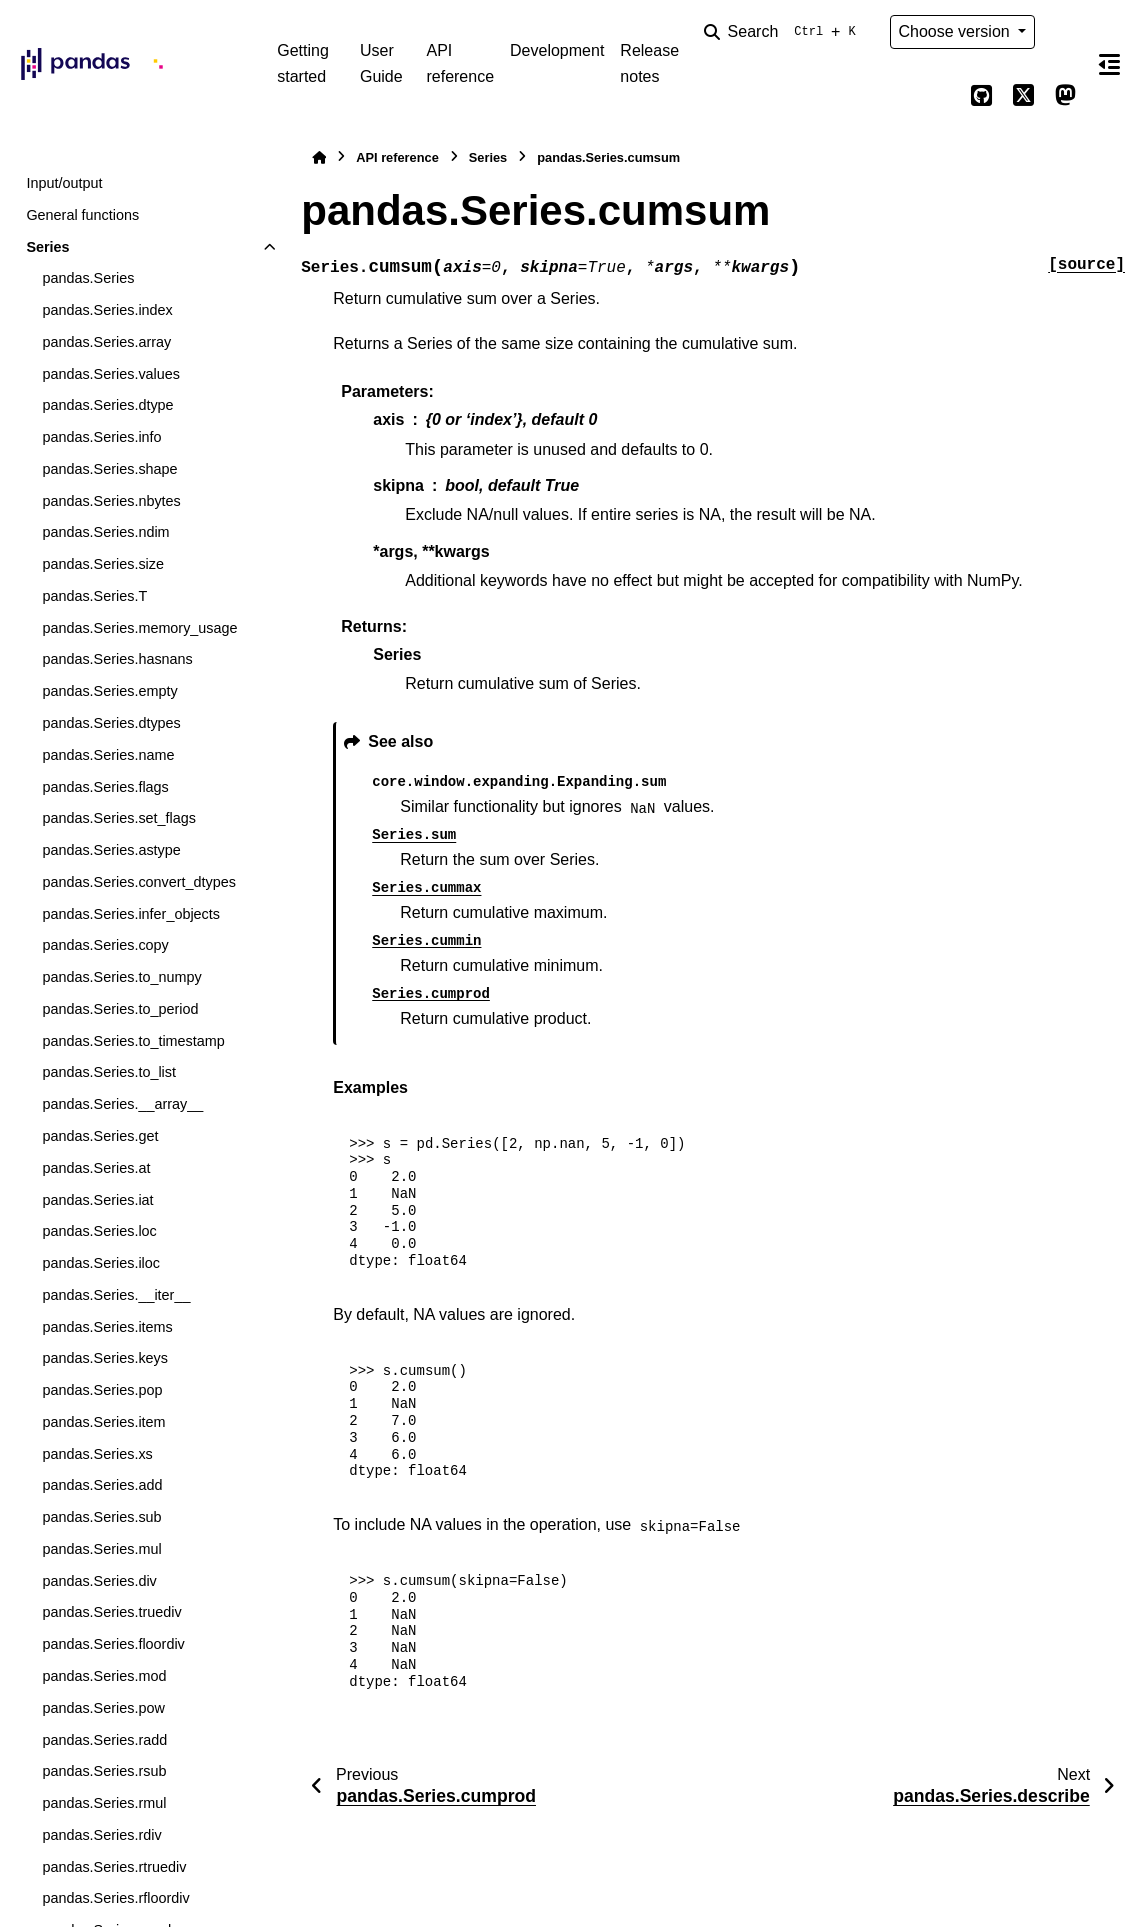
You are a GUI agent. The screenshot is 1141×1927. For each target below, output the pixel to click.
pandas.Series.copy (105, 945)
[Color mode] (1065, 32)
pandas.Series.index (107, 310)
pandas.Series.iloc (101, 1263)
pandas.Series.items (107, 1327)
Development (557, 50)
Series (47, 247)
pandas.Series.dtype (107, 405)
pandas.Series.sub (101, 1517)
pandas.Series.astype (111, 850)
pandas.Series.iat (97, 1200)
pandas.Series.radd (104, 1740)
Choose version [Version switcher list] (957, 31)
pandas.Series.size (103, 564)
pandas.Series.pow (103, 1708)
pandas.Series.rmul (104, 1803)
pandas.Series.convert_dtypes (139, 882)
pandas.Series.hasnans (117, 659)
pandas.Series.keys (105, 1358)
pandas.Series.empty (109, 691)
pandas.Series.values (111, 374)
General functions (82, 215)
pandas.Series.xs (97, 1454)
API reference (460, 63)
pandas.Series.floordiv (113, 1644)
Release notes (649, 63)
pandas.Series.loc (99, 1231)
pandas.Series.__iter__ (116, 1295)
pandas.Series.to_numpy (121, 977)
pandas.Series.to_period (120, 1009)
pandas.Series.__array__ (122, 1104)
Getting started (303, 63)
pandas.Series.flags (105, 787)
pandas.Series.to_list (109, 1072)
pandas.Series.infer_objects (131, 914)
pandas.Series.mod (104, 1676)
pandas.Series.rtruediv (114, 1867)
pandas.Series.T (94, 596)
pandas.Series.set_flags (119, 818)
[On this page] (1109, 64)
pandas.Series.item (103, 1422)
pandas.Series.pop (102, 1390)
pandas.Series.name (108, 755)
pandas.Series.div (99, 1581)
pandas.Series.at (96, 1168)
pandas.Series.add (102, 1485)
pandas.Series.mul (101, 1549)
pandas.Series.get (100, 1136)
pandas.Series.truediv (111, 1612)
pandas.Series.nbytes (111, 501)
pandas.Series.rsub (104, 1771)
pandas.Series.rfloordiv (115, 1898)
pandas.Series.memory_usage (139, 628)
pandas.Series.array (106, 342)
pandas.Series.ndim (105, 532)
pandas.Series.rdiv (101, 1835)
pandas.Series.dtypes (111, 723)
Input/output (64, 183)
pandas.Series (88, 278)
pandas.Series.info (101, 437)
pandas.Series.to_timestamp (133, 1041)
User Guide (381, 63)
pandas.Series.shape (109, 469)
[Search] (784, 32)
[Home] (319, 157)
